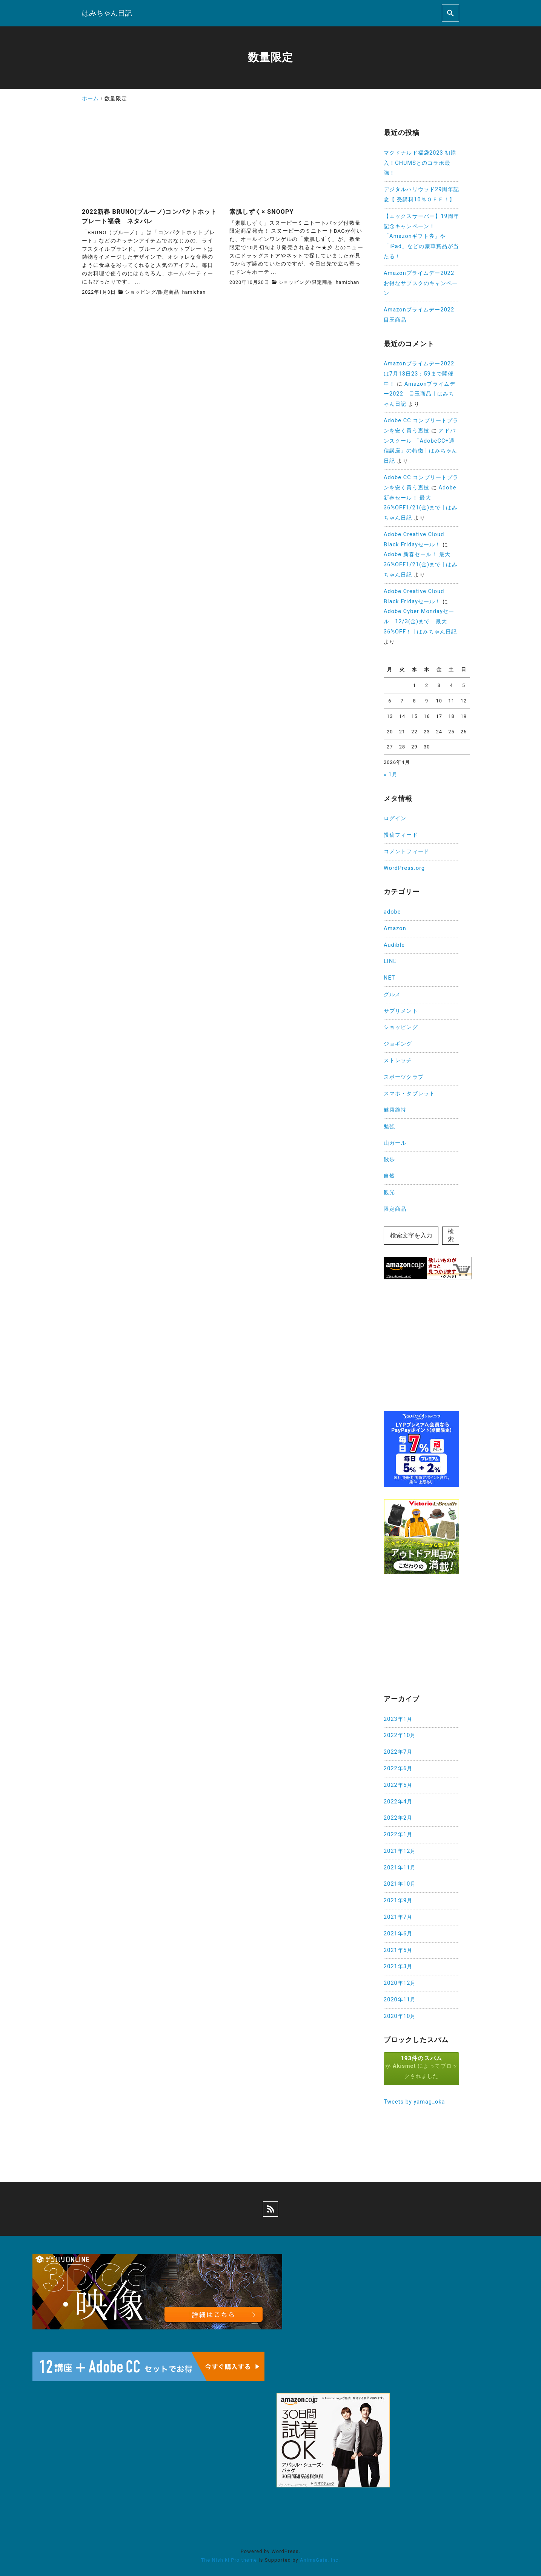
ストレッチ (398, 1060)
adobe (392, 912)
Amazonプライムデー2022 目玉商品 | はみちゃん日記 (419, 394)
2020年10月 (400, 2016)
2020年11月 (400, 1999)
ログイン (395, 818)
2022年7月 (398, 1752)
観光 (389, 1192)
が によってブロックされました (421, 2067)
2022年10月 (400, 1735)
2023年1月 (398, 1719)
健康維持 (395, 1110)
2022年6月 (398, 1768)
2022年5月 (398, 1785)
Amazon (395, 928)
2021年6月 (398, 1933)
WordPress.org (404, 868)
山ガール (395, 1143)
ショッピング (140, 292)
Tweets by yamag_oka (414, 2102)
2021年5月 (398, 1950)
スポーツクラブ (404, 1077)
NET (389, 978)
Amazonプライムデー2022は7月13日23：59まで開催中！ (419, 373)
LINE (390, 961)
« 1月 (391, 774)
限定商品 (168, 292)
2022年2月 (398, 1818)
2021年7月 (398, 1917)
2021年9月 (398, 1900)
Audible (394, 945)
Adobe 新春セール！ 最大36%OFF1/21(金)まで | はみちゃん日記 (421, 564)
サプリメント (401, 1011)
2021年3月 (398, 1966)
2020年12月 (400, 1983)
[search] (450, 13)
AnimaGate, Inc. (320, 2560)
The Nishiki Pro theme (229, 2560)
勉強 (389, 1126)
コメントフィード (406, 851)
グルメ (392, 994)
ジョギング (398, 1044)
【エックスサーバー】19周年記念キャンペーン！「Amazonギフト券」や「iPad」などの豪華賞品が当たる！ (421, 236)
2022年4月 (398, 1802)
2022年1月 (398, 1834)
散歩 (389, 1159)
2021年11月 (400, 1868)
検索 (451, 1235)
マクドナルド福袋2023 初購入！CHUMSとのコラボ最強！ (420, 163)
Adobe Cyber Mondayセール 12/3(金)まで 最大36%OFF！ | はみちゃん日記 (420, 621)
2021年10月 (400, 1884)
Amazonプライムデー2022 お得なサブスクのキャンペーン (422, 283)
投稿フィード (401, 835)
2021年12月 (400, 1851)
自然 (389, 1176)
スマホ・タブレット (409, 1093)
